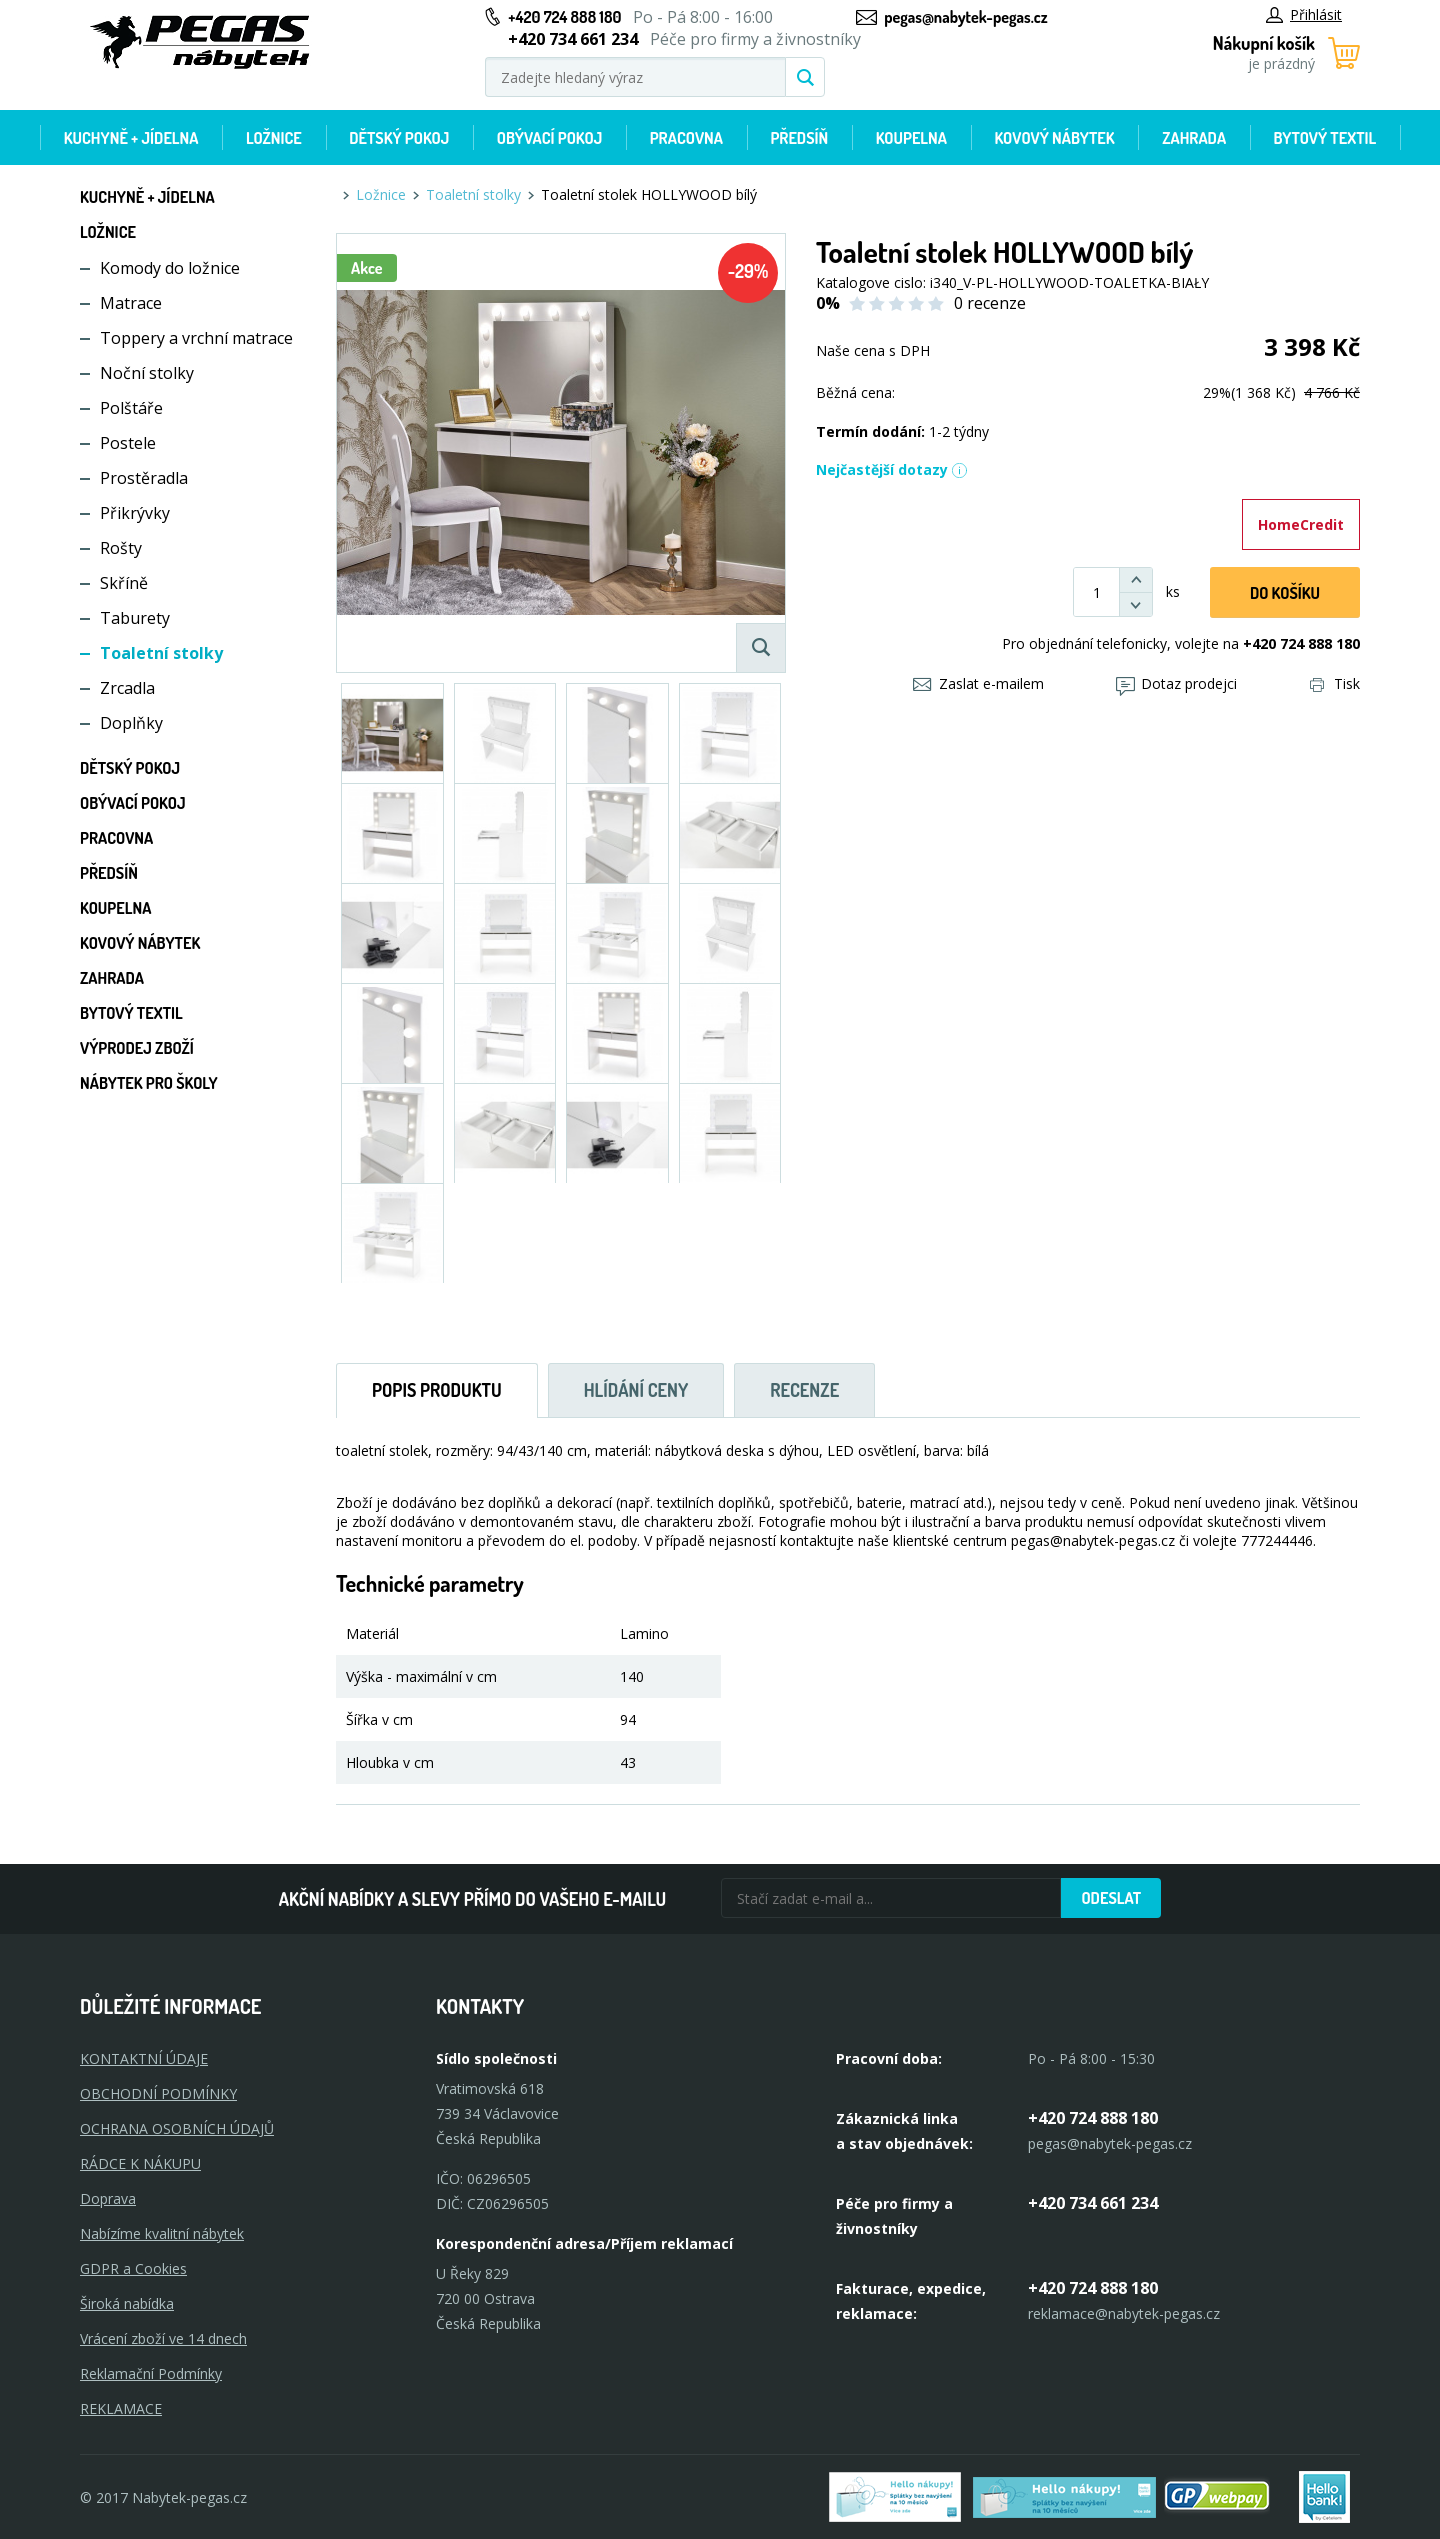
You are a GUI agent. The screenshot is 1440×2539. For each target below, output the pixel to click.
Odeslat (1111, 1898)
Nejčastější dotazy (892, 469)
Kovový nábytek (1054, 138)
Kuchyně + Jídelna (131, 138)
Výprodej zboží (137, 1048)
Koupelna (911, 138)
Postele (128, 443)
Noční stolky (147, 373)
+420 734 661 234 (1093, 2203)
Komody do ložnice (170, 268)
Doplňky (131, 723)
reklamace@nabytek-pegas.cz (1124, 2313)
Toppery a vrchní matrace (196, 338)
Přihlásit (1304, 14)
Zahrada (1194, 138)
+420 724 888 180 (564, 17)
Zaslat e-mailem (978, 683)
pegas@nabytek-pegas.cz (965, 17)
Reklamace (121, 2408)
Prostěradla (144, 478)
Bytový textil (1325, 138)
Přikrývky (135, 513)
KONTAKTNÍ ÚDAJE (144, 2058)
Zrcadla (127, 688)
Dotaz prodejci (1176, 683)
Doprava (108, 2198)
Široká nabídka (127, 2303)
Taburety (135, 618)
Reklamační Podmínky (151, 2373)
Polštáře (131, 408)
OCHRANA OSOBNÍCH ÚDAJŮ (177, 2128)
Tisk (1335, 683)
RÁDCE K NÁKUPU (140, 2163)
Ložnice (274, 138)
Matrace (131, 303)
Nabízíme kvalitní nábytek (162, 2233)
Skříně (124, 583)
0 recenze (990, 303)
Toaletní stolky (161, 653)
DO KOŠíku (1285, 593)
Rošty (121, 548)
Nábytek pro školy (149, 1083)
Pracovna (686, 138)
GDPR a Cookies (133, 2268)
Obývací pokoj (550, 138)
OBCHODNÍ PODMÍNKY (158, 2093)
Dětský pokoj (399, 138)
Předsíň (799, 138)
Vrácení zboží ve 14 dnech (163, 2338)
